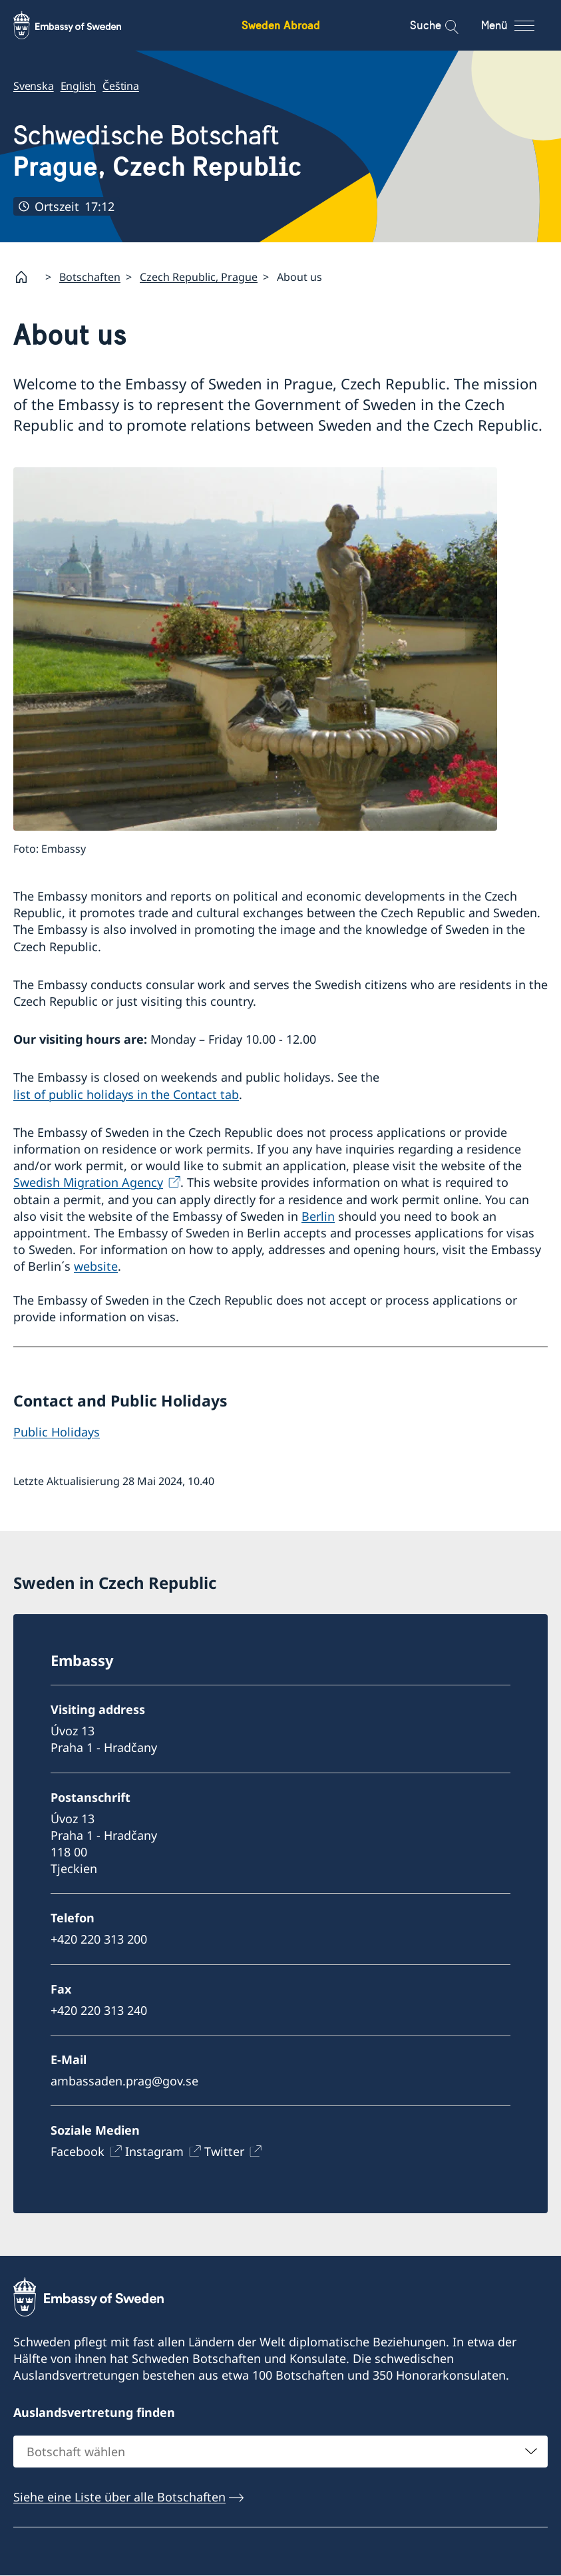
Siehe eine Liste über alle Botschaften (119, 2497)
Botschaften (89, 277)
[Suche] (443, 25)
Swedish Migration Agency (88, 1183)
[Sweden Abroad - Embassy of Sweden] (79, 25)
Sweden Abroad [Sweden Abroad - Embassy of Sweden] (281, 25)
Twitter (224, 2151)
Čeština (120, 86)
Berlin (318, 1216)
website (96, 1267)
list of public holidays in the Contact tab (126, 1094)
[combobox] (280, 2452)
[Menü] (519, 25)
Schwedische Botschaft (157, 150)
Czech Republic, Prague (199, 277)
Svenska (33, 86)
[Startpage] (26, 277)
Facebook (77, 2151)
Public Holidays (56, 1432)
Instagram (154, 2151)
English (78, 86)
